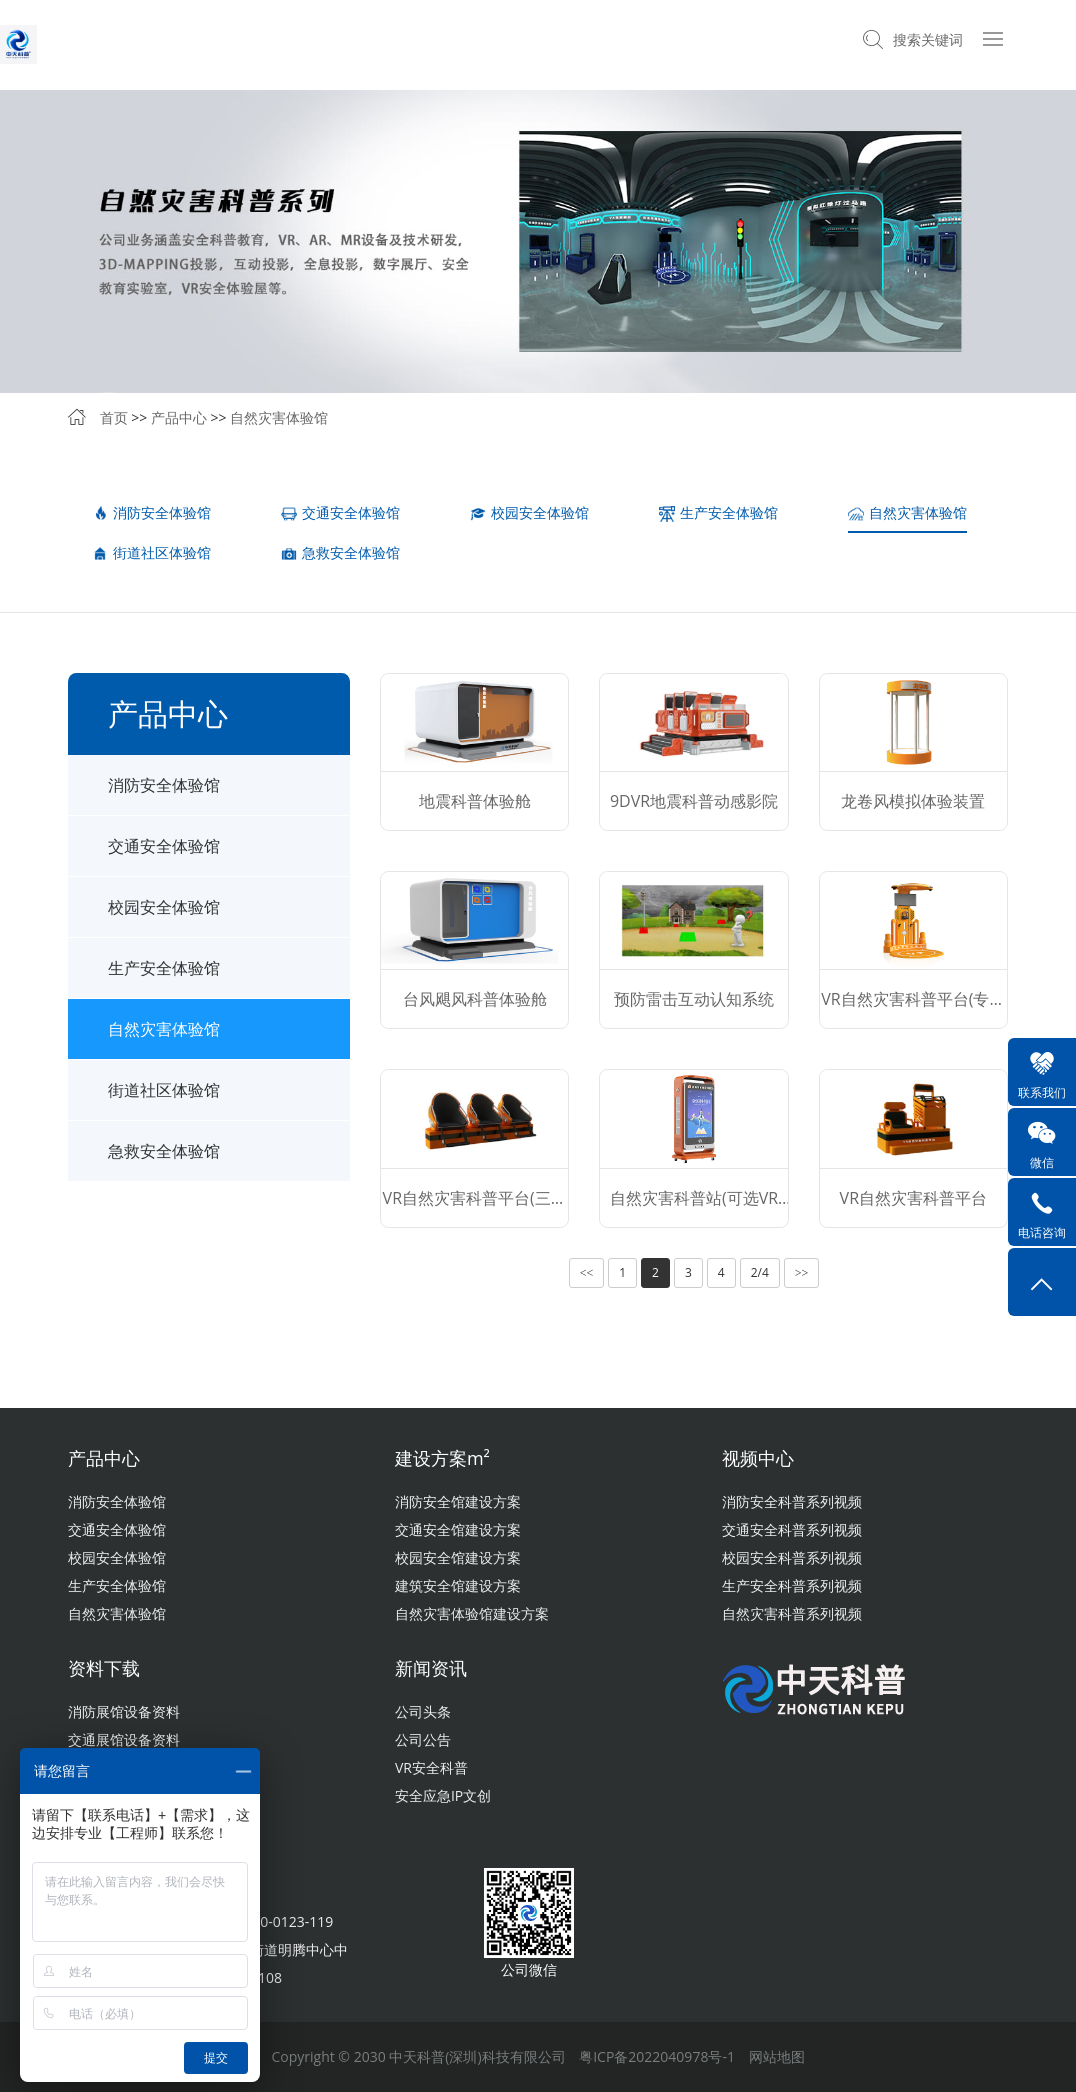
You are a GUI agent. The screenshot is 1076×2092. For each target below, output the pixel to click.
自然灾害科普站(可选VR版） (694, 1207)
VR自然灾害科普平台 (913, 1198)
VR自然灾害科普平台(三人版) (475, 1207)
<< (587, 1273)
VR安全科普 (431, 1767)
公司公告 (423, 1739)
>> (802, 1273)
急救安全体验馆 (340, 552)
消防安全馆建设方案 (458, 1501)
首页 (114, 417)
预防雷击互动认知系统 (694, 999)
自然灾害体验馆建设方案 (472, 1613)
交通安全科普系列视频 (792, 1529)
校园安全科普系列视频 (792, 1557)
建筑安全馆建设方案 (458, 1585)
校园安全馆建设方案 (458, 1557)
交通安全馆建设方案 (458, 1529)
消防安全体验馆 (151, 512)
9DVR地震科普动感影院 (694, 801)
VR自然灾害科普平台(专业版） (913, 1008)
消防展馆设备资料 (124, 1711)
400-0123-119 (288, 1921)
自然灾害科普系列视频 (792, 1613)
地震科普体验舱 (475, 801)
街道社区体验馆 (151, 552)
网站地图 (777, 2056)
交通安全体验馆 (340, 512)
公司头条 (423, 1711)
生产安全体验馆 (718, 512)
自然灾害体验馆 (279, 417)
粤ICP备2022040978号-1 (657, 2056)
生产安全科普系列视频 (792, 1585)
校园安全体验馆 (529, 512)
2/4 (760, 1272)
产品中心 (179, 417)
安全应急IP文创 (443, 1795)
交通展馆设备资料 (124, 1739)
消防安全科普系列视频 (792, 1501)
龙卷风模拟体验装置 (913, 801)
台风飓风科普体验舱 (475, 999)
